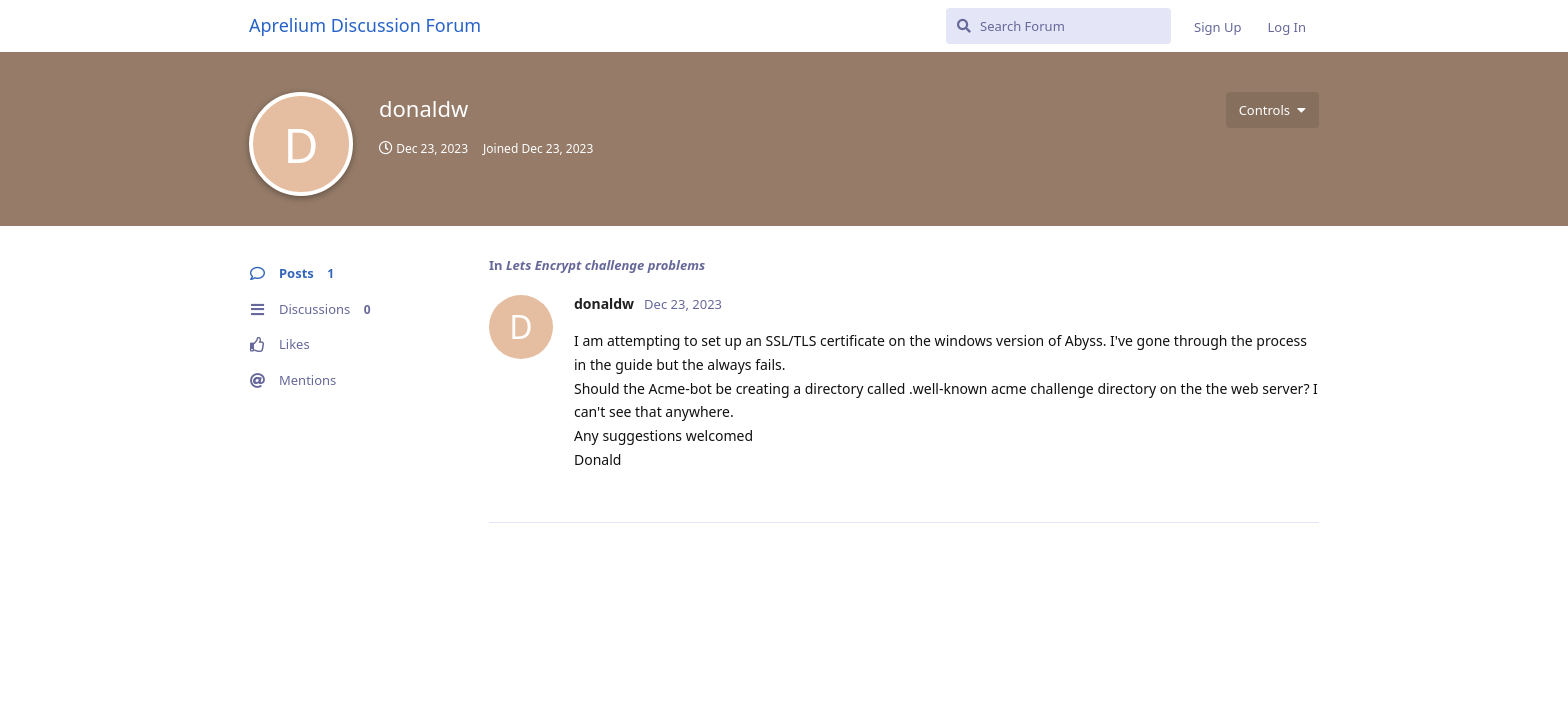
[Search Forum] (1058, 26)
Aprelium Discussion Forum (365, 25)
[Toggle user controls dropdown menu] (1272, 110)
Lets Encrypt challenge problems (605, 265)
